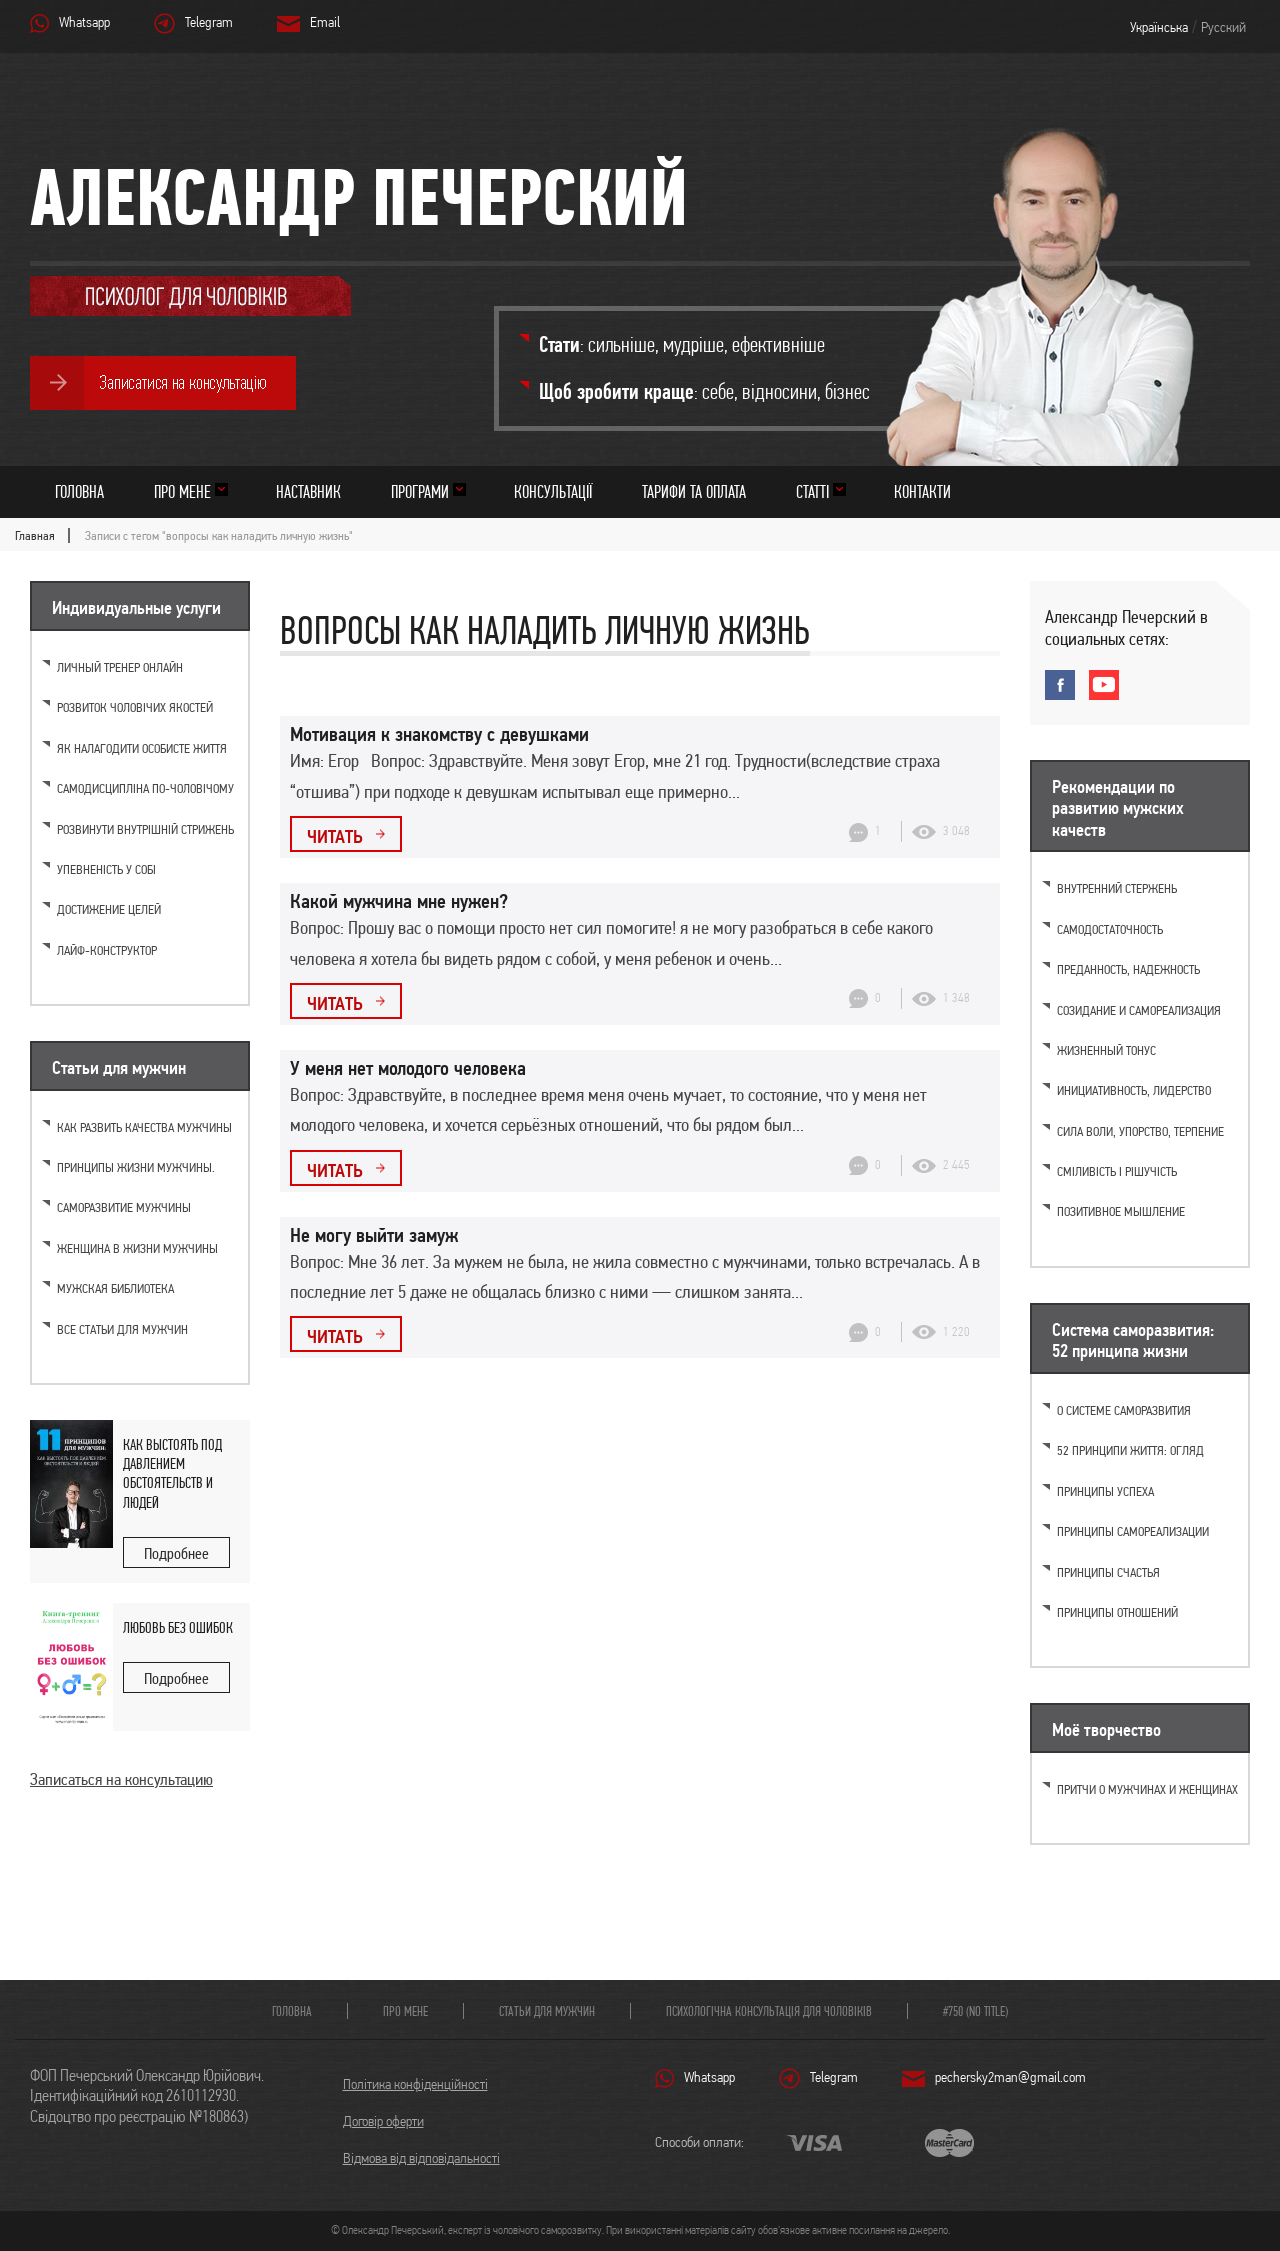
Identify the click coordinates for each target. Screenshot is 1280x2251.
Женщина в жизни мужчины (137, 1248)
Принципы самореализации (1133, 1531)
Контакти (922, 491)
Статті (812, 491)
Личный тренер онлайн (120, 667)
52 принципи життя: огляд (1130, 1450)
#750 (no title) (975, 2011)
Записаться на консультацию (121, 1779)
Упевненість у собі (106, 869)
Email (325, 22)
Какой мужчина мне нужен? (399, 901)
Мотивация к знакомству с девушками (439, 734)
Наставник (308, 491)
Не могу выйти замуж (374, 1235)
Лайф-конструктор (107, 950)
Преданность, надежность (1128, 969)
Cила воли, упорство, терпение (1140, 1131)
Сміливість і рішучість (1117, 1171)
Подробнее (176, 1553)
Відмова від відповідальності (421, 2158)
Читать (335, 836)
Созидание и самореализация (1139, 1010)
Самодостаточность (1110, 929)
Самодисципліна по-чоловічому (145, 788)
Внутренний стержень (1117, 888)
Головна (79, 491)
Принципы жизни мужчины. (136, 1167)
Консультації (553, 491)
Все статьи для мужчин (122, 1329)
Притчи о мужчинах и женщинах (1147, 1789)
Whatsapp (84, 22)
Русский (1223, 27)
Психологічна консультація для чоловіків (769, 2011)
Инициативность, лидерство (1134, 1090)
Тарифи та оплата (694, 491)
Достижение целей (109, 909)
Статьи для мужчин (547, 2011)
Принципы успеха (1105, 1491)
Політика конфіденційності (415, 2084)
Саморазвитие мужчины (124, 1207)
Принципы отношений (1117, 1612)
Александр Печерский (359, 196)
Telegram (209, 22)
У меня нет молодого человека (408, 1068)
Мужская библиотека (115, 1288)
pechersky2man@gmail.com (1010, 2077)
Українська (1159, 27)
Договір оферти (383, 2121)
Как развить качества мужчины (144, 1127)
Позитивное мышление (1121, 1211)
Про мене (182, 491)
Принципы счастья (1108, 1572)
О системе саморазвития (1124, 1410)
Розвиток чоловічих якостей (135, 707)
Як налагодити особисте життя (142, 748)
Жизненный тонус (1106, 1050)
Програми (420, 491)
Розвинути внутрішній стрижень (145, 829)
